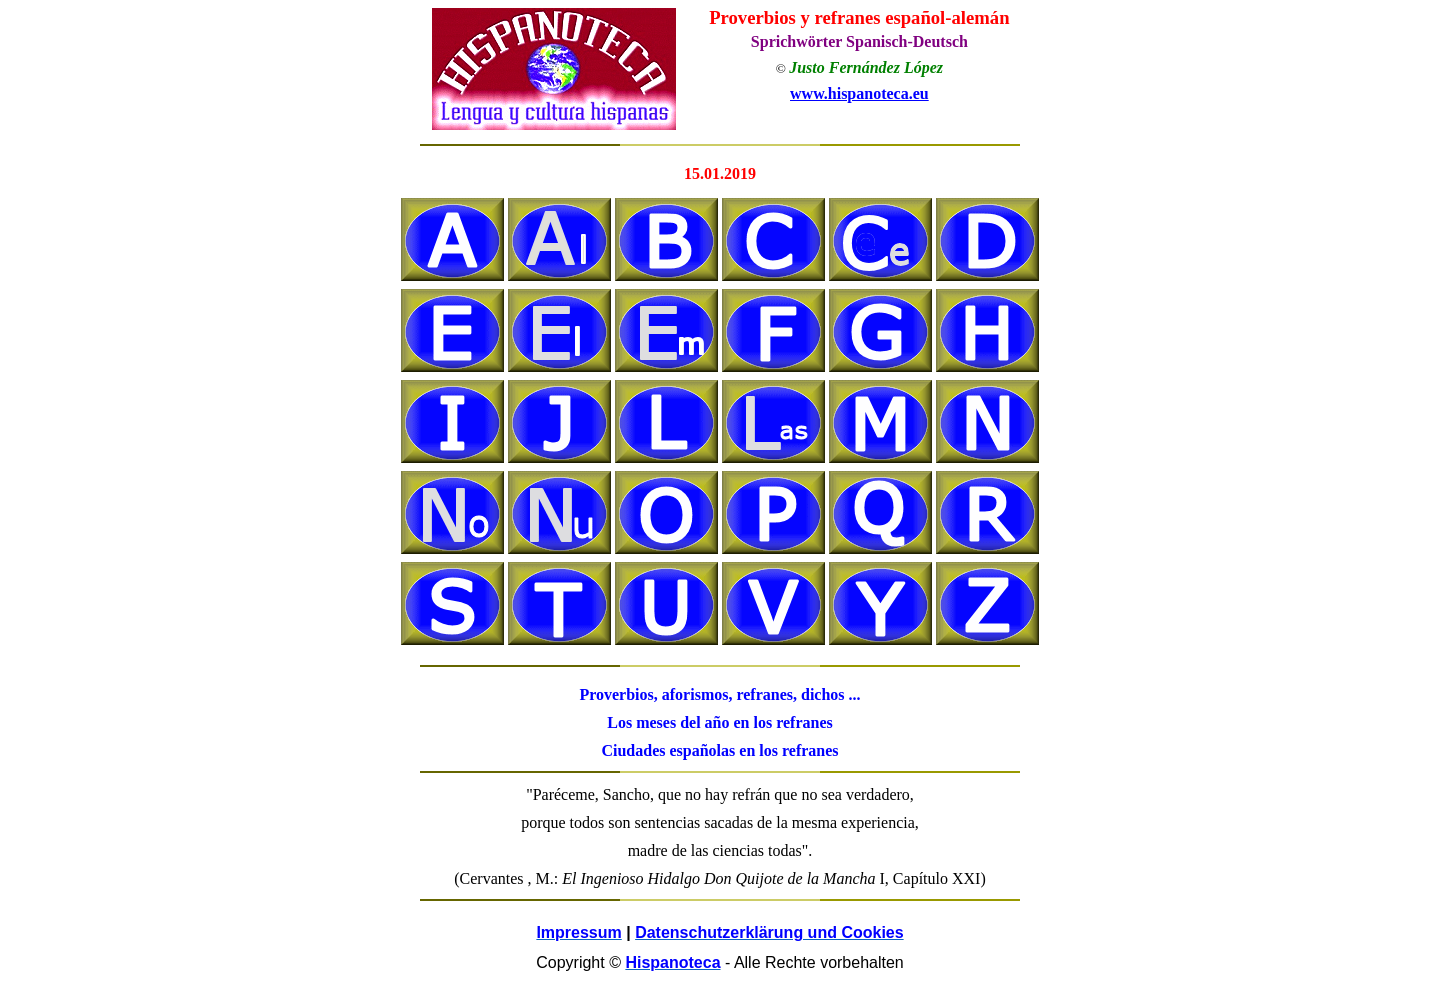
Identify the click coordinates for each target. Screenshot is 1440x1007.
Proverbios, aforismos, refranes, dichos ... (719, 694)
